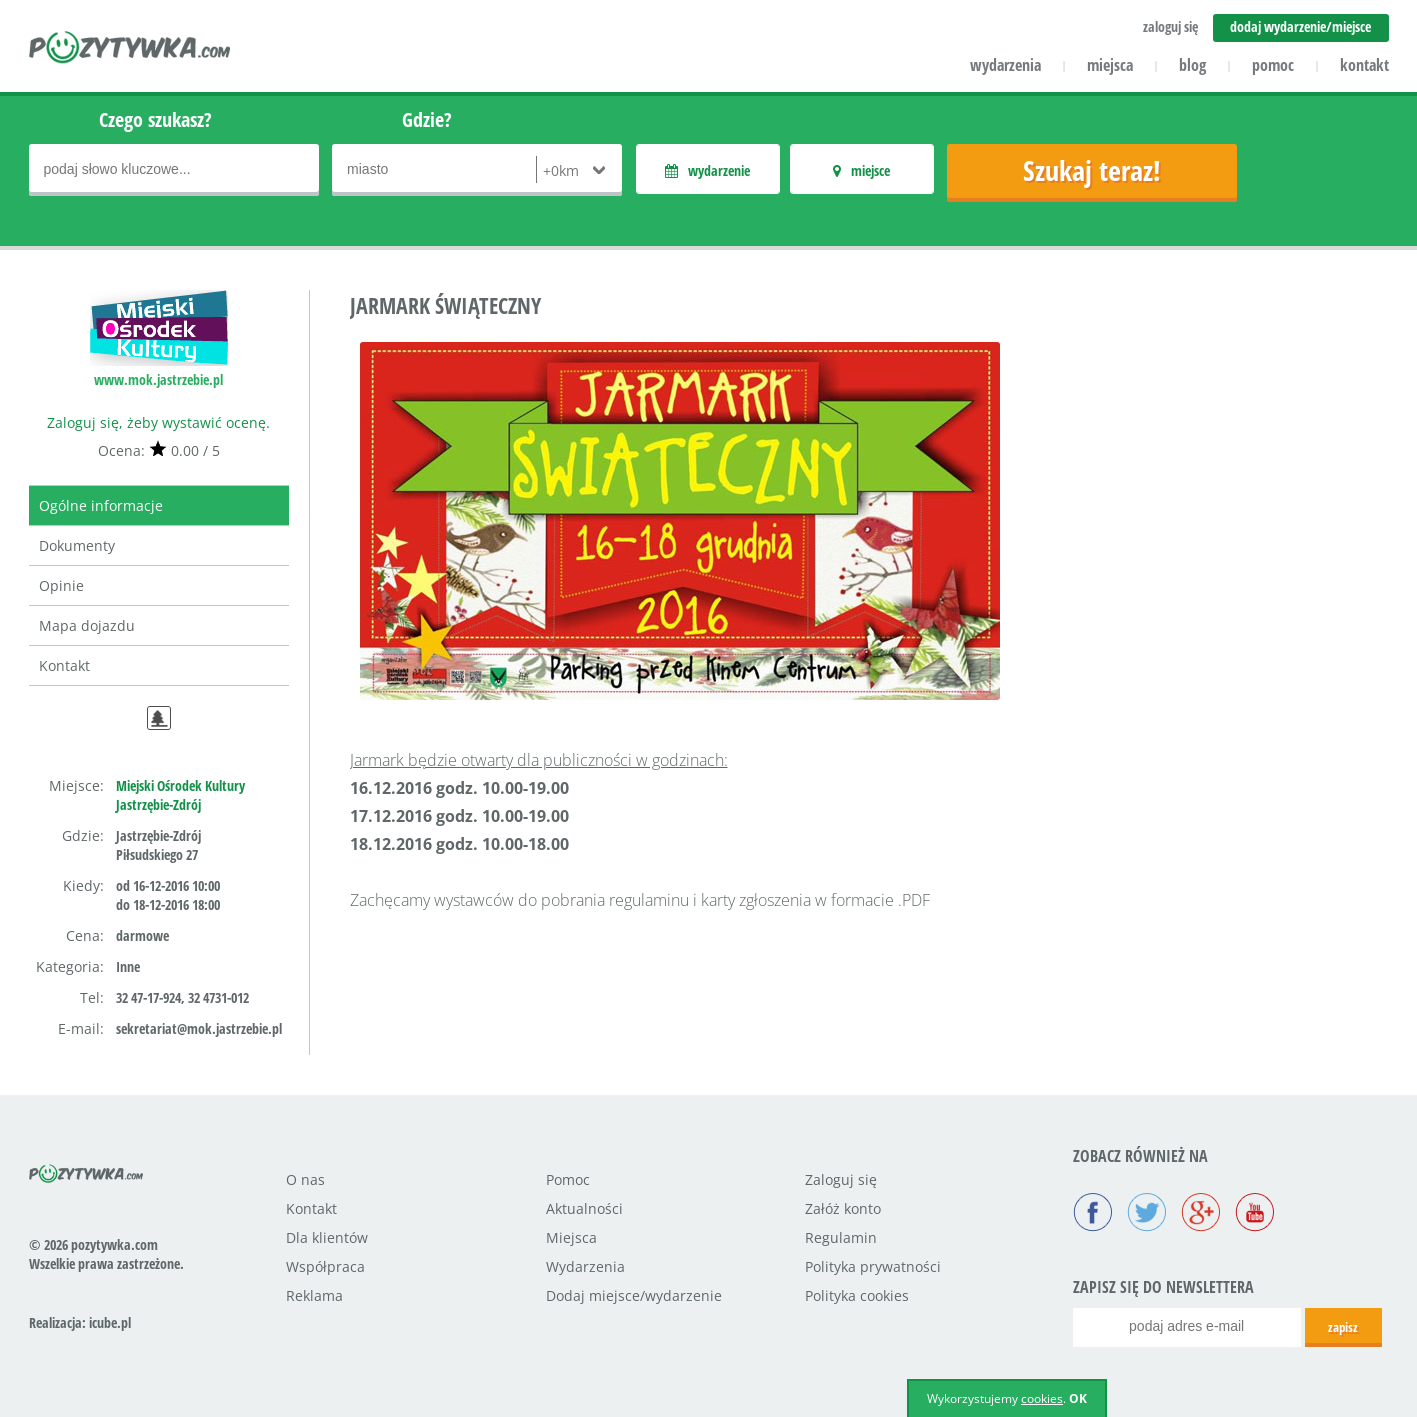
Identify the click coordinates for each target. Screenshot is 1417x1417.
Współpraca (325, 1266)
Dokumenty (77, 545)
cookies (1042, 1398)
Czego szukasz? (155, 119)
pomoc (1273, 65)
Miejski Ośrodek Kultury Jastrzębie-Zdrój (180, 795)
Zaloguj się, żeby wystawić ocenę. (158, 422)
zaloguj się (1170, 26)
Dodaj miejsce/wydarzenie (634, 1295)
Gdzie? (427, 119)
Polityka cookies (857, 1295)
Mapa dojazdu (87, 625)
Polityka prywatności (873, 1266)
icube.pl (110, 1322)
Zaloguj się (841, 1179)
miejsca (1110, 65)
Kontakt (64, 665)
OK (1078, 1398)
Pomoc (568, 1179)
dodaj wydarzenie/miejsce (1300, 26)
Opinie (61, 585)
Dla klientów (327, 1237)
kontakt (1364, 65)
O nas (305, 1179)
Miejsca (571, 1237)
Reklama (314, 1295)
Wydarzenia (585, 1266)
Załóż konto (843, 1208)
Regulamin (841, 1237)
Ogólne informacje (101, 505)
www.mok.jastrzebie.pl (158, 379)
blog (1192, 65)
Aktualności (584, 1208)
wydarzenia (1005, 65)
